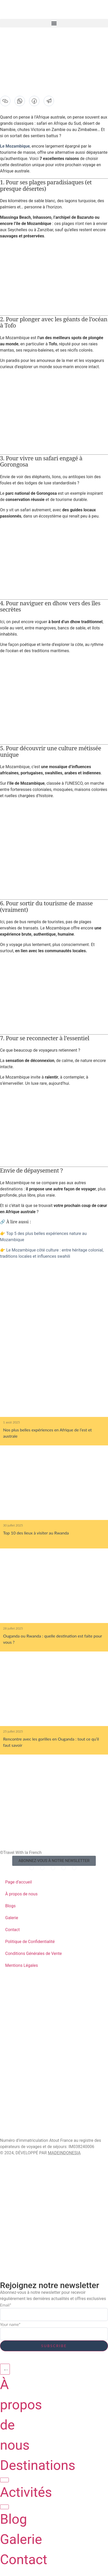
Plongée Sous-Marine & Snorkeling (46, 2112)
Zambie (9, 2053)
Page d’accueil (18, 1882)
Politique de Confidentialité (30, 1941)
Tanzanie (11, 2036)
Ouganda (12, 2028)
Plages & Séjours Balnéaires (37, 2103)
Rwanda (10, 1994)
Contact (12, 1929)
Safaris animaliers (24, 2079)
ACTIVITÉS (10, 2073)
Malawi (9, 2011)
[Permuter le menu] (5, 2369)
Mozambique (16, 2061)
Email (5, 2304)
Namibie (10, 2019)
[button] (54, 23)
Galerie (11, 1917)
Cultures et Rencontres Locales (43, 2120)
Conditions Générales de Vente (33, 1953)
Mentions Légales (21, 1965)
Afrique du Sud (20, 2044)
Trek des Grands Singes (31, 2095)
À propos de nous (21, 1893)
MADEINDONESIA (64, 2152)
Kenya (7, 2003)
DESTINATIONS (14, 1980)
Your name (10, 2324)
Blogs (10, 1905)
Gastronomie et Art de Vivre (38, 2087)
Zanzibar (12, 1986)
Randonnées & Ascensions (34, 2128)
